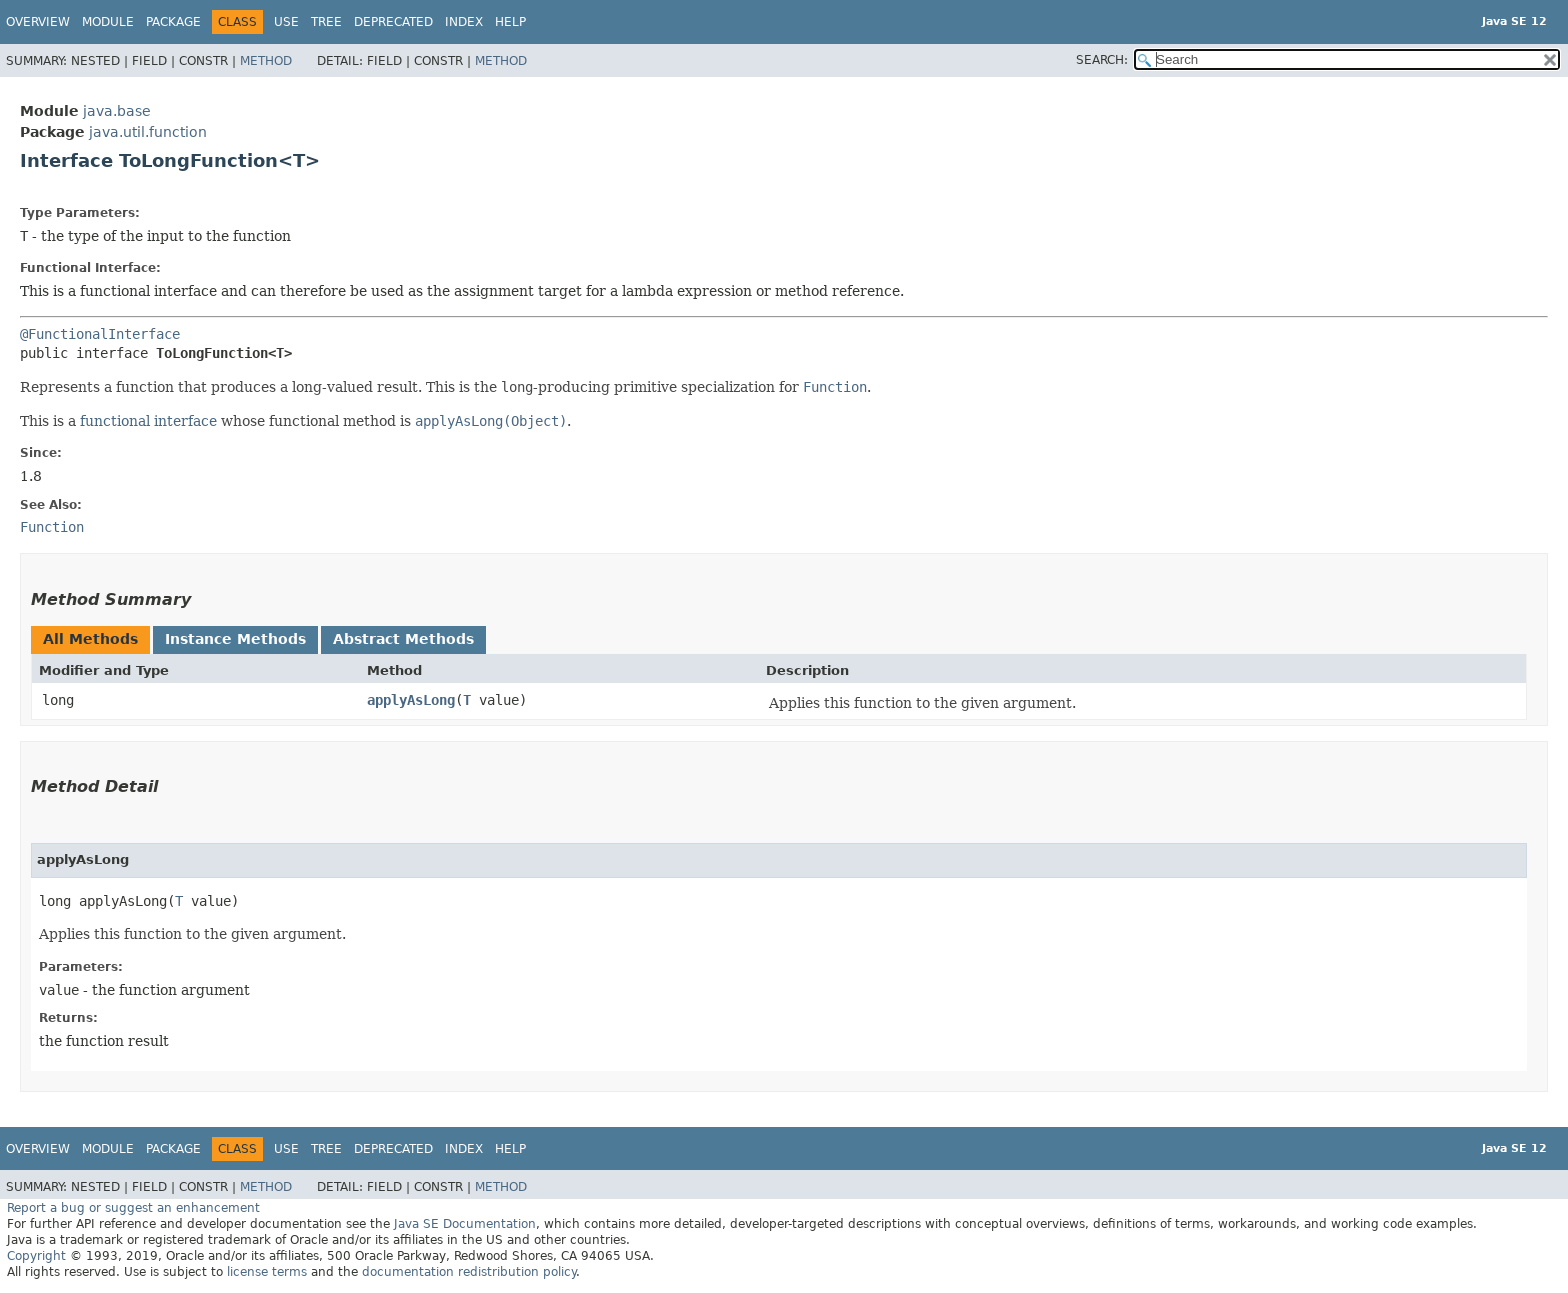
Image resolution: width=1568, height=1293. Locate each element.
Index (464, 22)
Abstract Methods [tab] (403, 639)
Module (108, 22)
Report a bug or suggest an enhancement (133, 1208)
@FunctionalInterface (100, 334)
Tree (326, 22)
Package (173, 22)
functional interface (148, 421)
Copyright (36, 1256)
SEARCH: (1102, 60)
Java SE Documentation (465, 1224)
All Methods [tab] (90, 639)
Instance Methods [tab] (235, 639)
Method (266, 61)
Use (286, 22)
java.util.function (148, 132)
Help (510, 22)
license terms (267, 1272)
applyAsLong (411, 700)
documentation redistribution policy (469, 1272)
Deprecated (393, 22)
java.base (117, 111)
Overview (38, 22)
